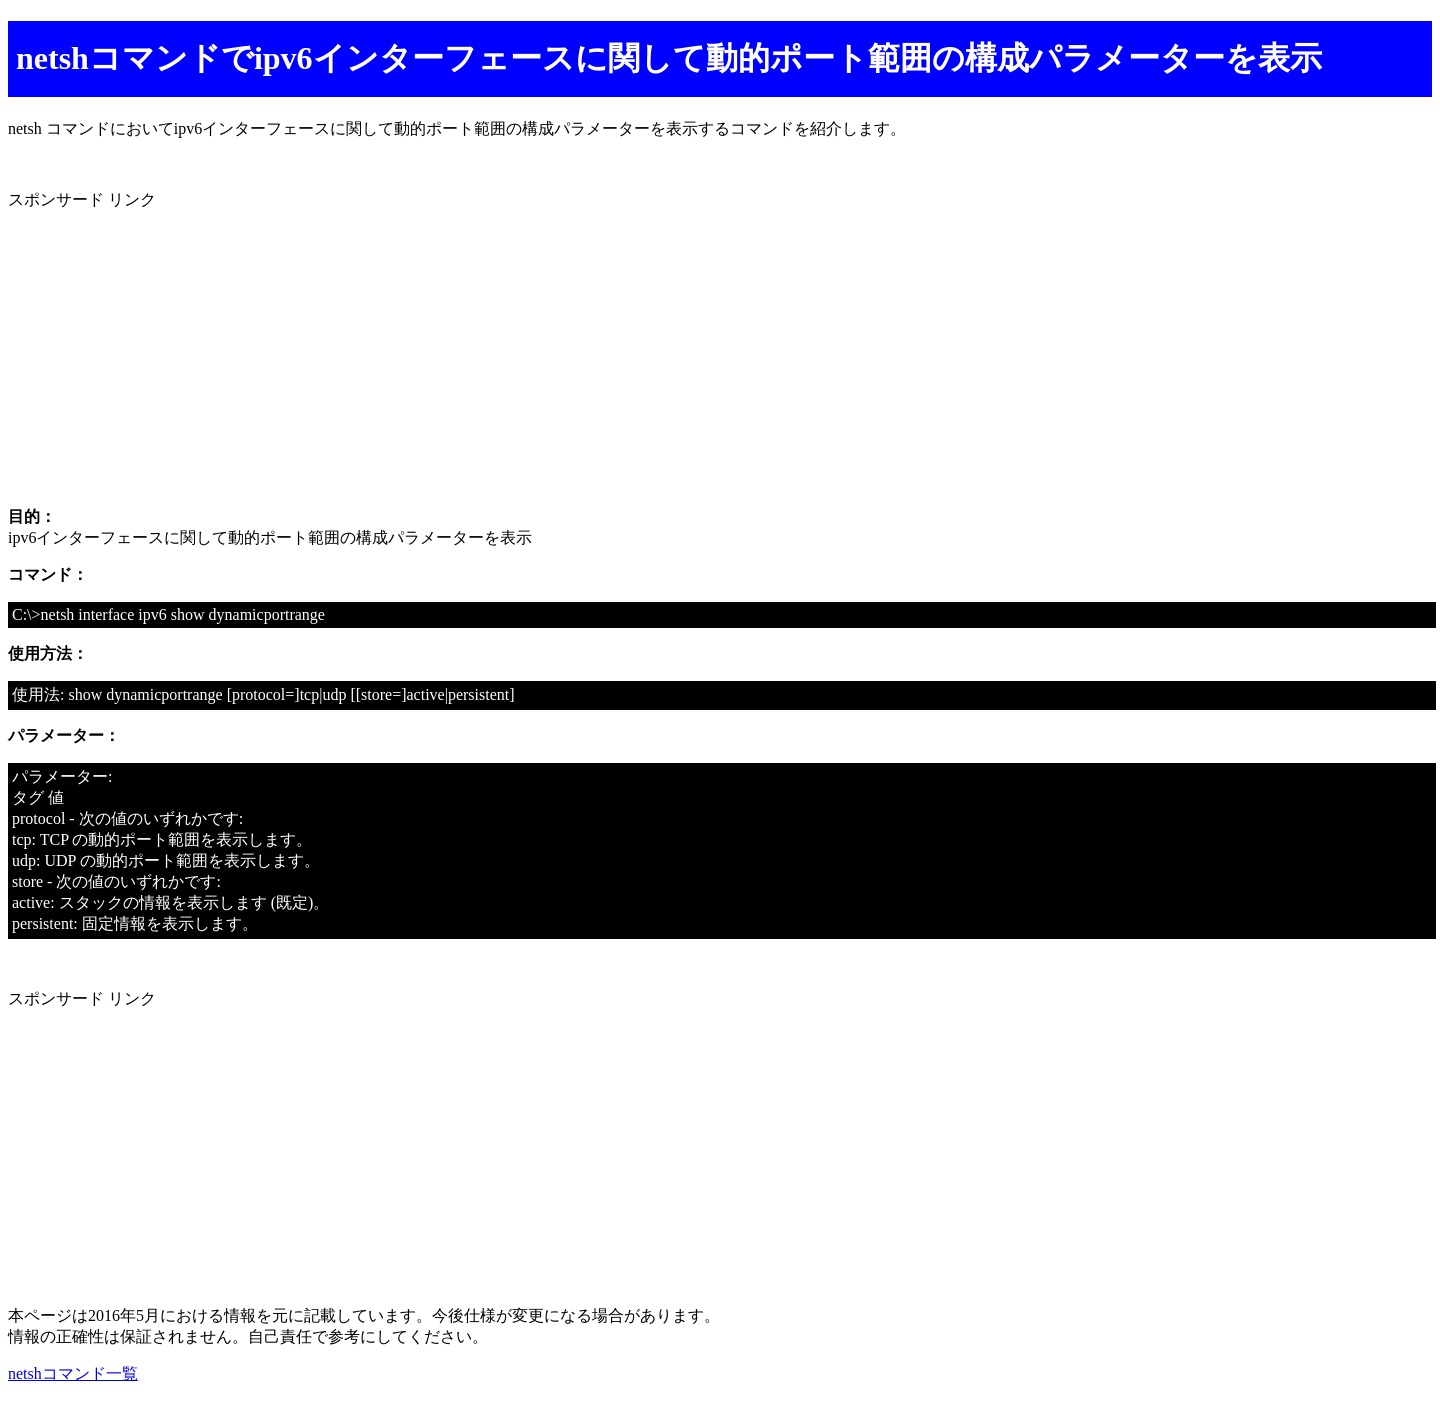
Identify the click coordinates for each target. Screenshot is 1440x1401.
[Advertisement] (608, 351)
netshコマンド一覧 (73, 1373)
